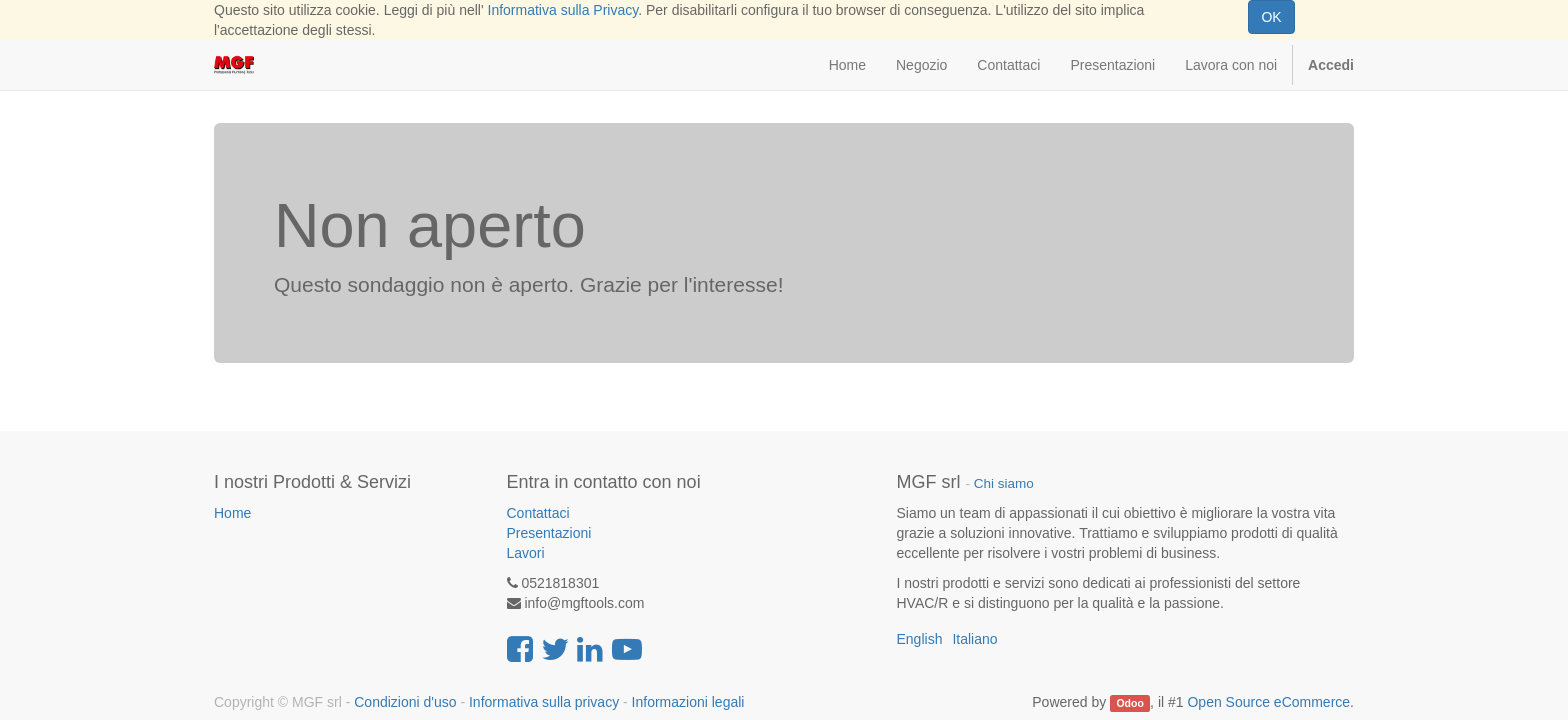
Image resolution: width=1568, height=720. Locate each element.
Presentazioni (549, 533)
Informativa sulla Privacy (563, 10)
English (920, 639)
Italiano (974, 639)
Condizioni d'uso (405, 702)
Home (232, 513)
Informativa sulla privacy (544, 702)
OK (1271, 17)
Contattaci (538, 513)
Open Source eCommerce (1268, 702)
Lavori (526, 553)
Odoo (1129, 703)
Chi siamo (1004, 483)
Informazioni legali (688, 702)
